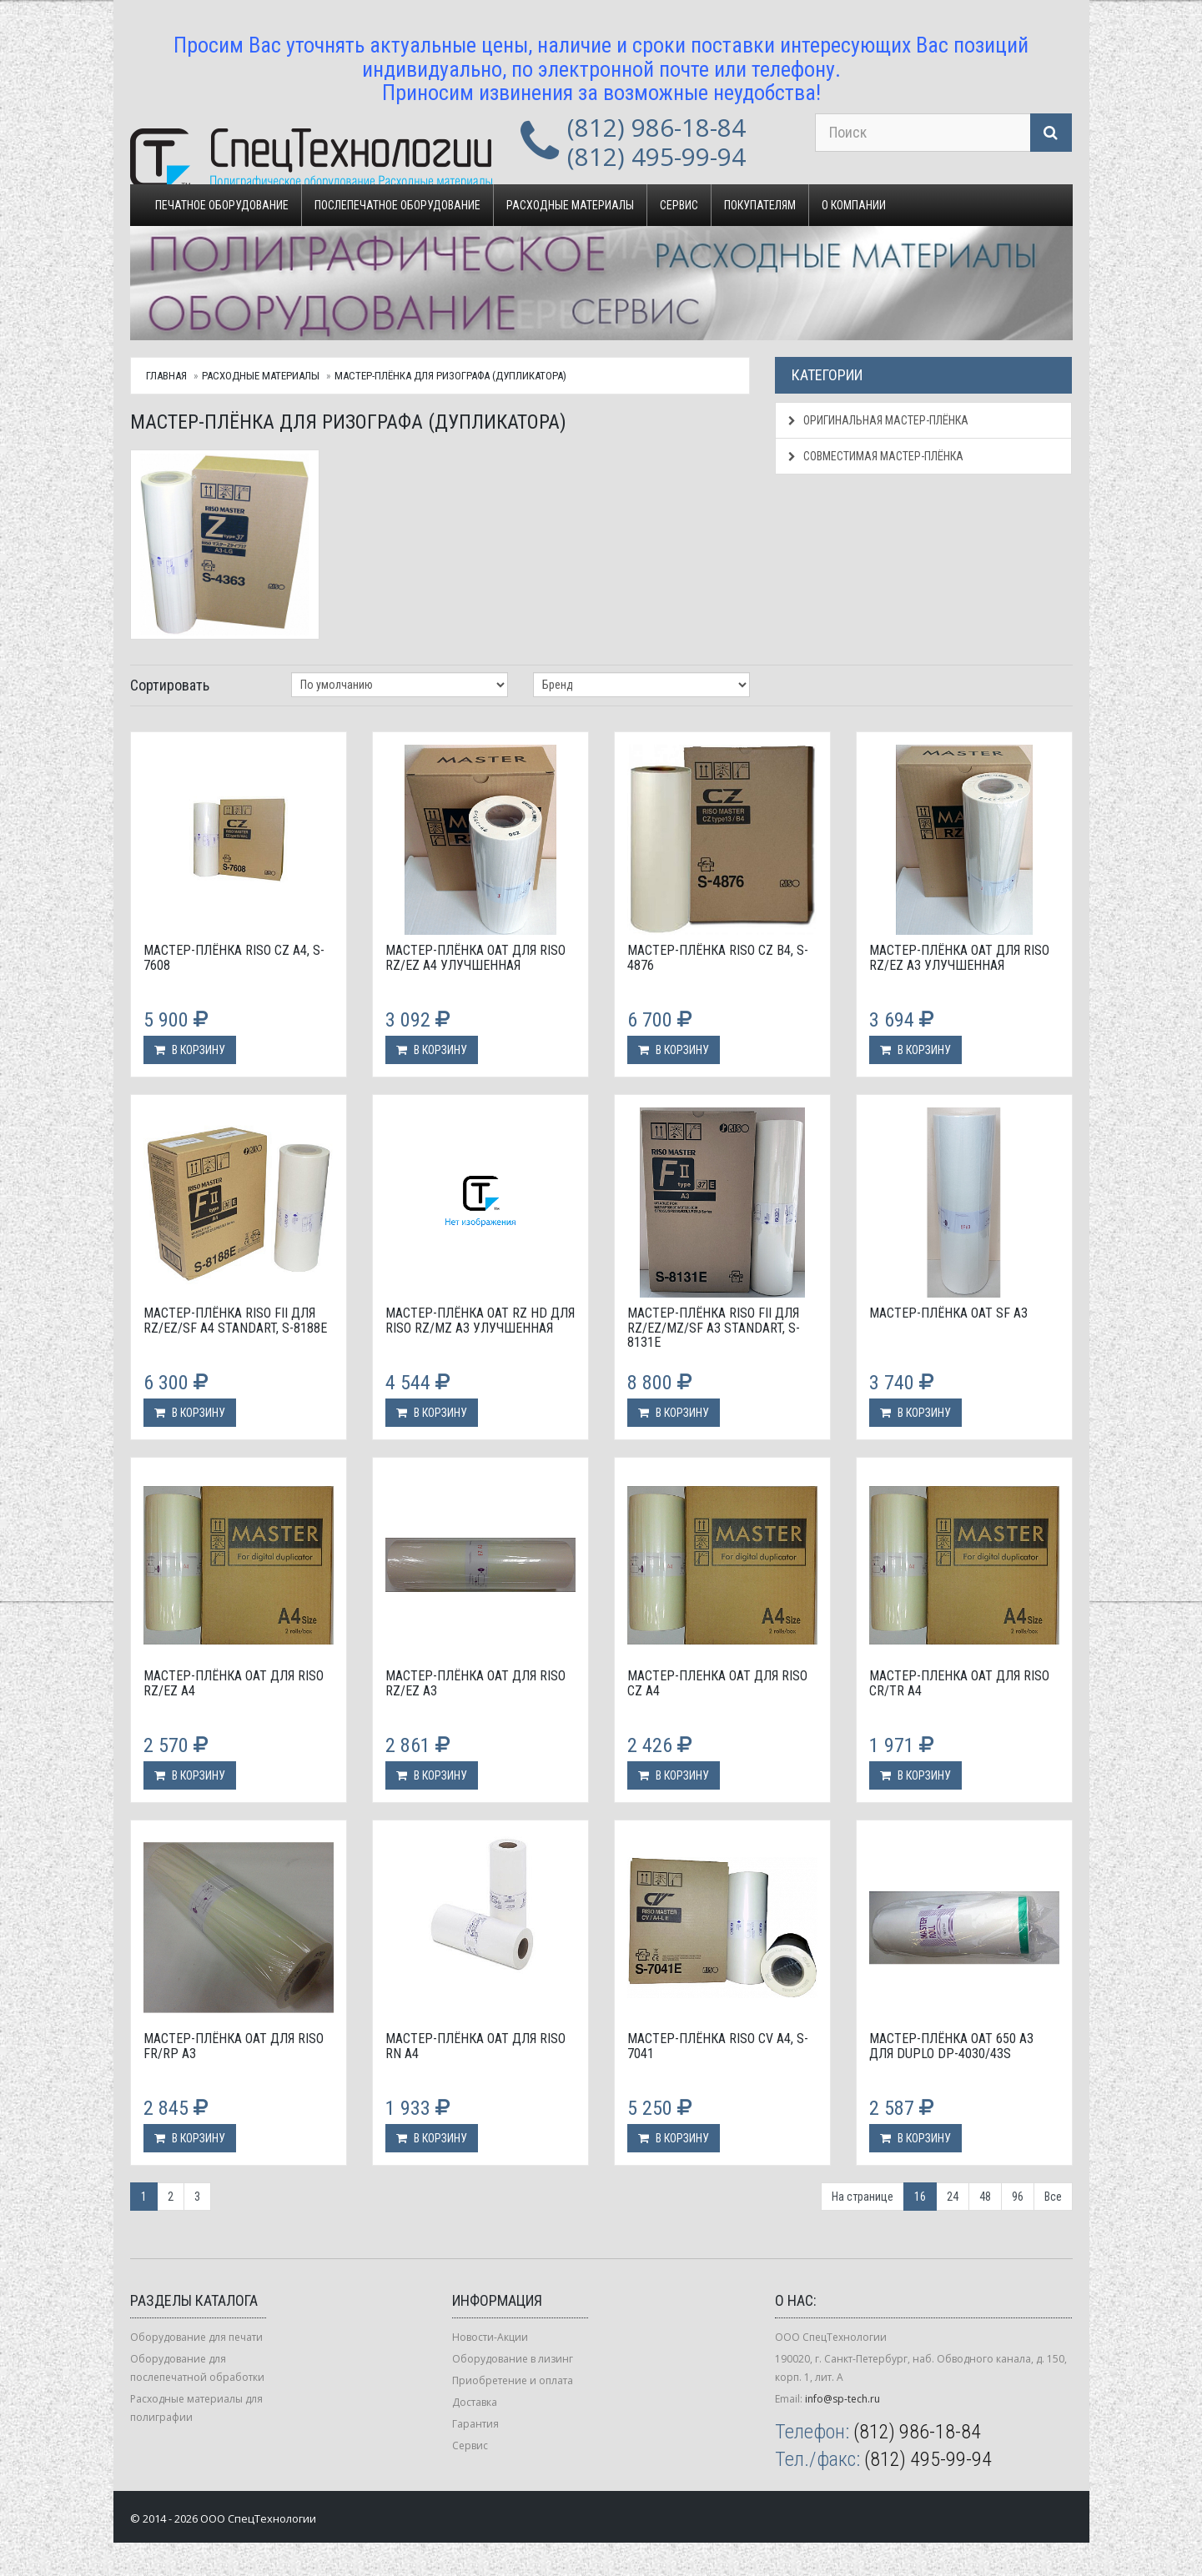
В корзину (189, 1050)
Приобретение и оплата (512, 2380)
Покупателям (760, 205)
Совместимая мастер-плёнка (875, 456)
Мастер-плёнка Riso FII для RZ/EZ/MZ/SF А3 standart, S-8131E (713, 1327)
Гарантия (475, 2424)
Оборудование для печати (196, 2337)
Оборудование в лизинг (512, 2359)
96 (1017, 2196)
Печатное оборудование (222, 205)
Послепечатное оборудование (397, 205)
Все (1053, 2196)
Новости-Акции (490, 2337)
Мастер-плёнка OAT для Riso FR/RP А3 (233, 2046)
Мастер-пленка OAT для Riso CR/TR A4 (959, 1683)
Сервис (679, 205)
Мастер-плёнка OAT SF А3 (948, 1313)
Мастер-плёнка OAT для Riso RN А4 (475, 2046)
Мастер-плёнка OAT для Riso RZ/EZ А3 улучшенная (959, 957)
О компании (854, 205)
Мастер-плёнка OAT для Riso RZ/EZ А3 (475, 1683)
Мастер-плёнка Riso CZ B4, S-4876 (717, 957)
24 (952, 2196)
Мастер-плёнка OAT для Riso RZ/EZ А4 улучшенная (475, 957)
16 (920, 2196)
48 (985, 2196)
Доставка (474, 2402)
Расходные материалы (570, 205)
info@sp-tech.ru (842, 2399)
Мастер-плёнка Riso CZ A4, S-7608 (233, 957)
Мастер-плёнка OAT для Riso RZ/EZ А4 (233, 1683)
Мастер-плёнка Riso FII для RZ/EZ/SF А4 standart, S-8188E (235, 1320)
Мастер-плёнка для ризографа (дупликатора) (450, 375)
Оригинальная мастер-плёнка (878, 420)
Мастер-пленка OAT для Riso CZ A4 (717, 1683)
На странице (862, 2196)
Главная (166, 375)
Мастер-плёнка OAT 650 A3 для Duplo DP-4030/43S (951, 2046)
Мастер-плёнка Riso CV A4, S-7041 (717, 2046)
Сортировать (169, 685)
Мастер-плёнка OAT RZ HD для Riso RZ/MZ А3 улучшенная (480, 1320)
